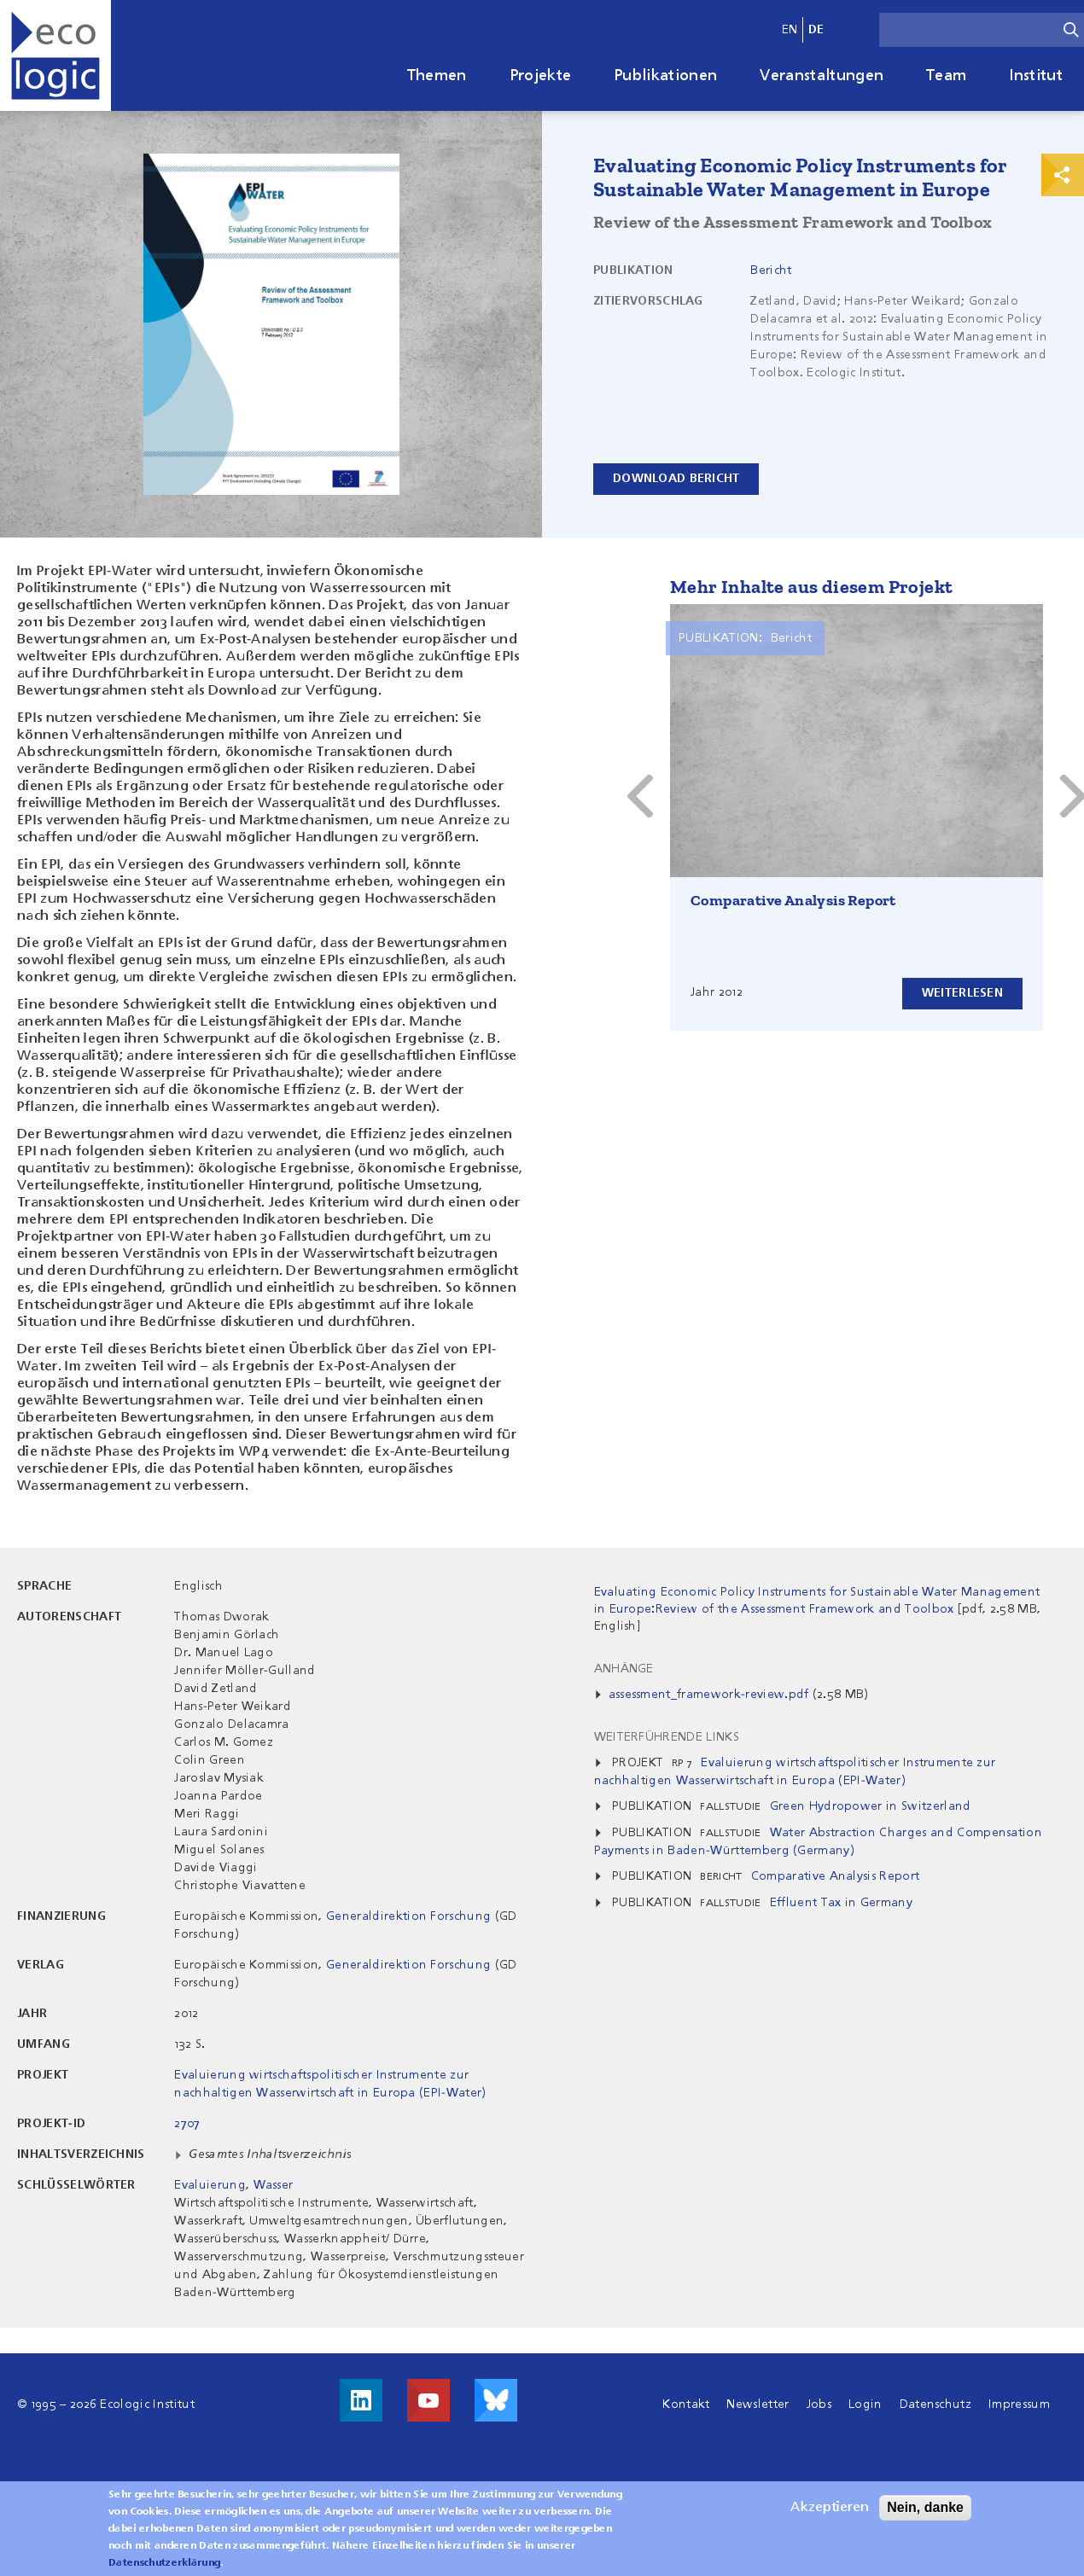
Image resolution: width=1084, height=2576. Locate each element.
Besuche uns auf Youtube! (428, 2400)
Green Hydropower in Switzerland (870, 1806)
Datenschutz (936, 2404)
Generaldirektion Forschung (408, 1916)
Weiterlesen (962, 993)
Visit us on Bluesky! (496, 2400)
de (816, 30)
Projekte (541, 76)
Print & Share (1062, 175)
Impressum (1019, 2404)
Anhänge (624, 1669)
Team (946, 76)
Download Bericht (676, 479)
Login (865, 2404)
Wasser (274, 2185)
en (790, 30)
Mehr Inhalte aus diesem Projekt (811, 586)
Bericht (770, 270)
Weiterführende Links (666, 1737)
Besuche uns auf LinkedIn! (361, 2400)
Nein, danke (925, 2507)
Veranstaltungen (821, 76)
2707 (187, 2124)
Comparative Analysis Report (793, 900)
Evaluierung (210, 2185)
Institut (1036, 76)
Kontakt (685, 2404)
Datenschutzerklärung (164, 2563)
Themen (437, 76)
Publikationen (665, 76)
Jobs (819, 2404)
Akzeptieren (829, 2508)
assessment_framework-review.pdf (709, 1695)
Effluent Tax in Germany (841, 1903)
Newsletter (757, 2404)
